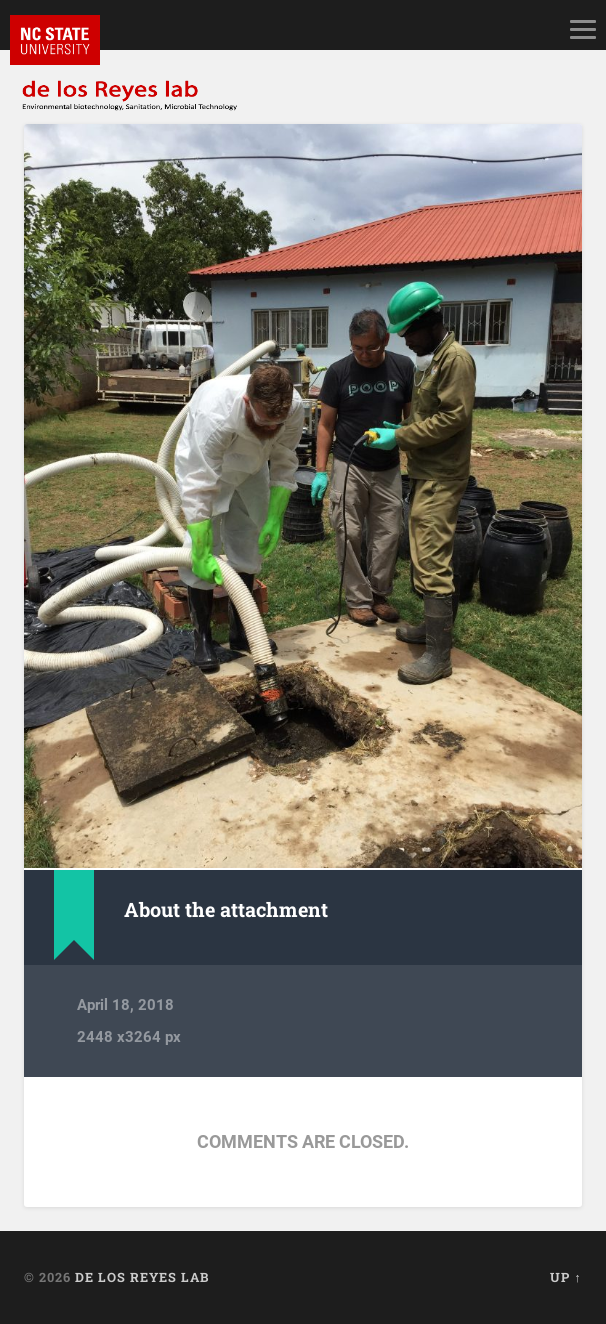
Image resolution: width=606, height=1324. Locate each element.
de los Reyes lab (142, 1277)
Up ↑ (565, 1277)
